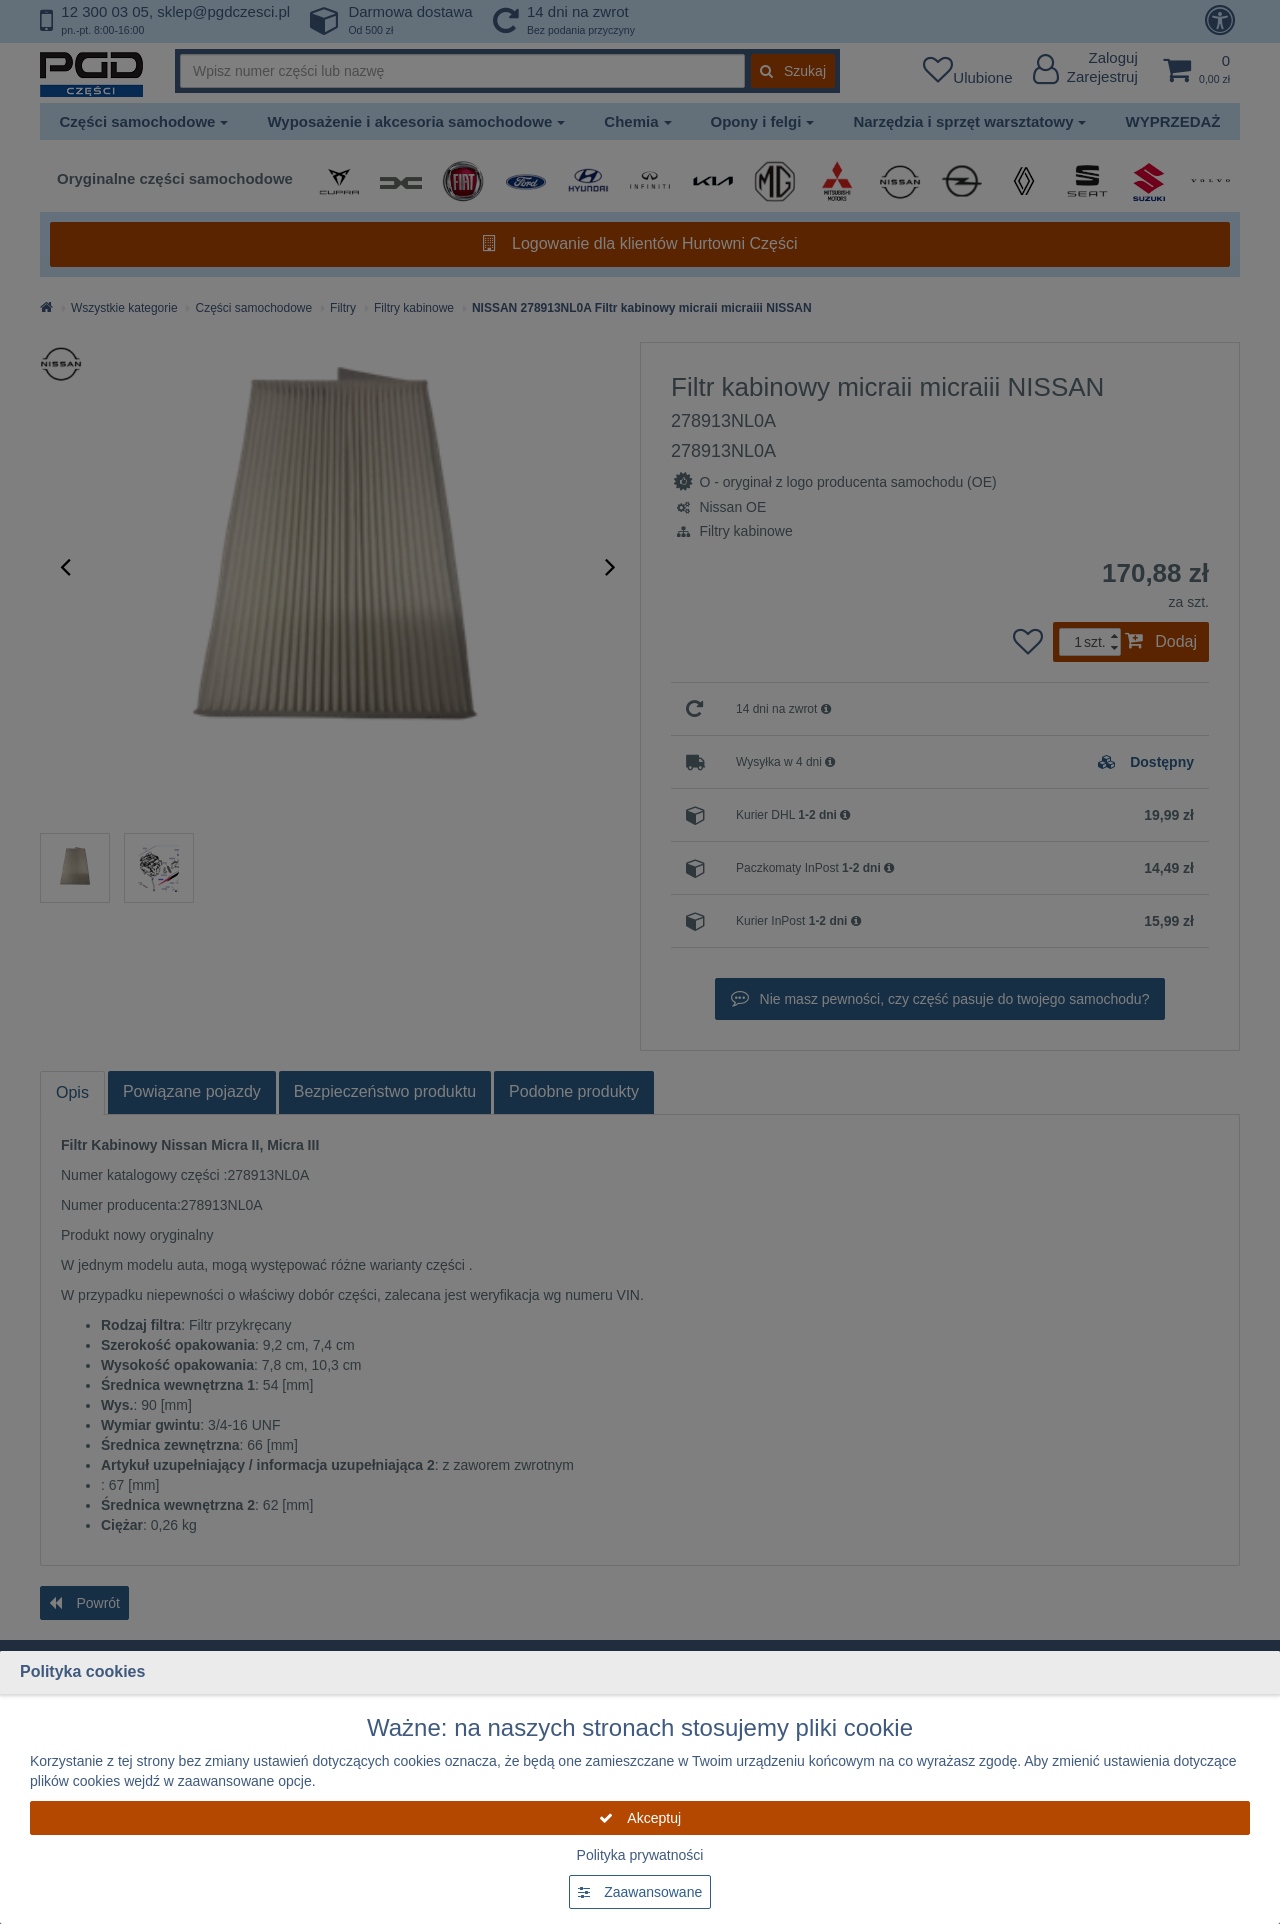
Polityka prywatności (640, 1855)
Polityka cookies (82, 1671)
